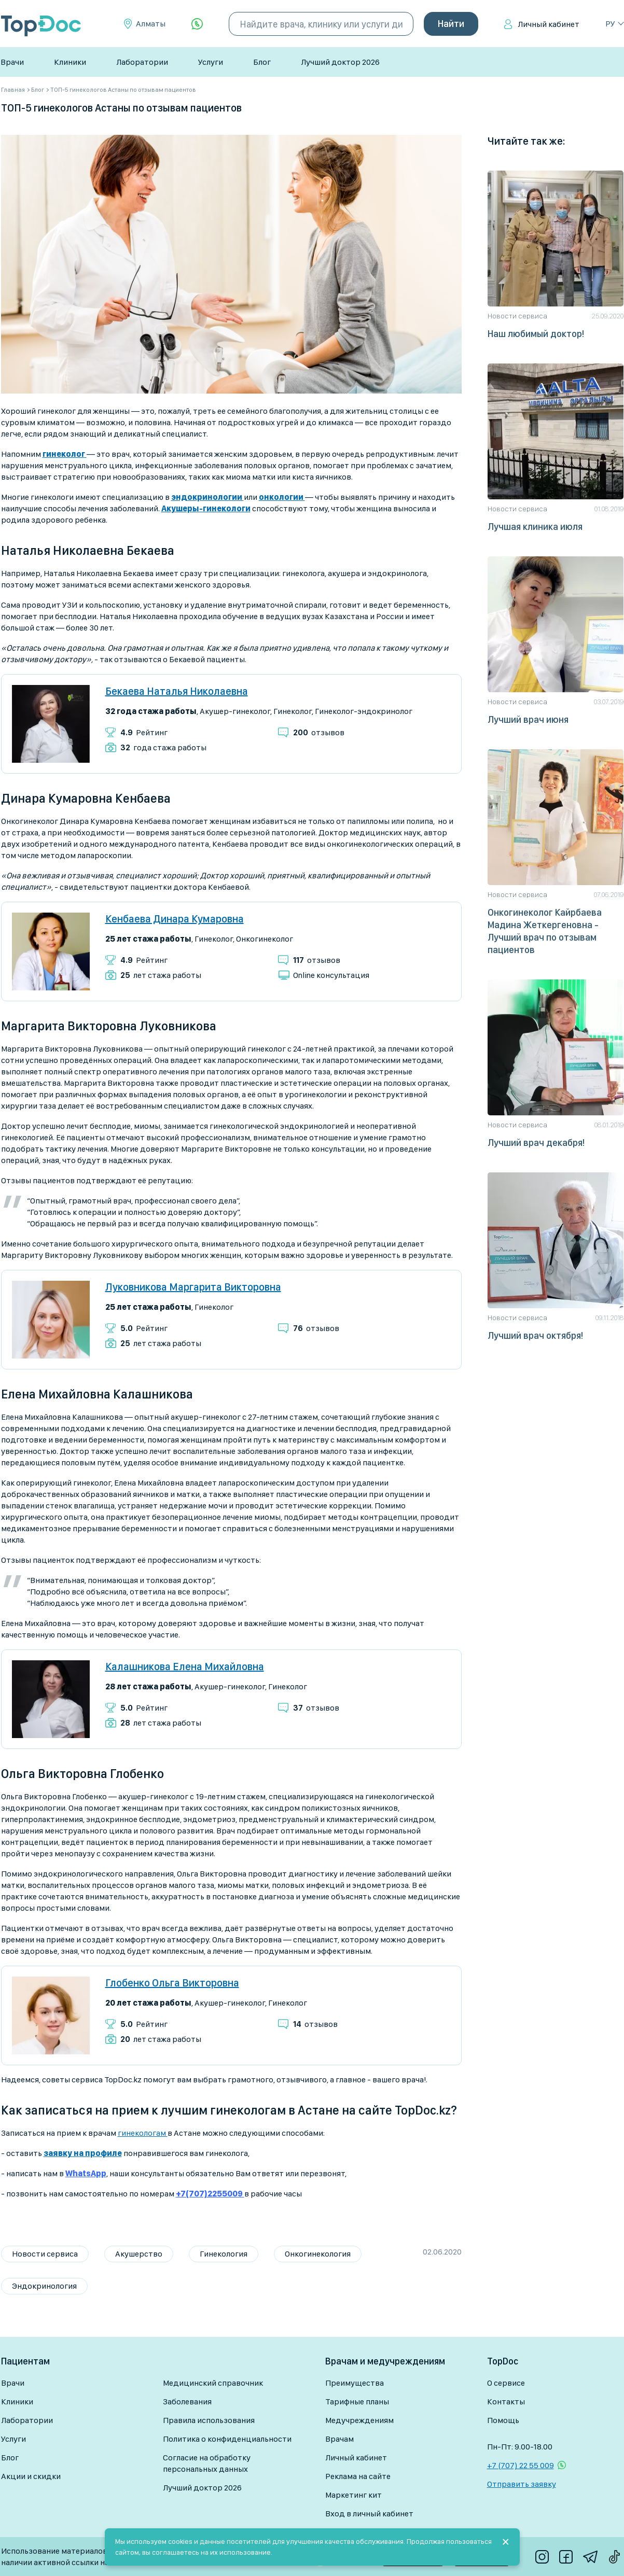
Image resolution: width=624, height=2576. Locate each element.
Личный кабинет (548, 24)
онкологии (282, 497)
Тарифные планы (357, 2401)
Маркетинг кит (353, 2495)
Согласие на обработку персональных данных (207, 2463)
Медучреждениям (359, 2420)
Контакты (506, 2401)
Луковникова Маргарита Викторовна (193, 1287)
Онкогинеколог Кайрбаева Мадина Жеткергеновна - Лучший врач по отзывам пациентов (545, 931)
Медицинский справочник (213, 2383)
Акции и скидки (31, 2476)
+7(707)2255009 (210, 2194)
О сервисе (506, 2383)
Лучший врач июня (528, 719)
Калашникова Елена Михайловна (184, 1666)
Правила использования (209, 2420)
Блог (262, 62)
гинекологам (143, 2133)
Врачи (12, 62)
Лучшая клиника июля (535, 526)
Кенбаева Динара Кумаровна (174, 919)
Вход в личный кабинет (369, 2513)
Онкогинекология (318, 2254)
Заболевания (187, 2401)
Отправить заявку (521, 2484)
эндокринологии (207, 497)
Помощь (503, 2420)
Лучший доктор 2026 (340, 62)
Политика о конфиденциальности (227, 2439)
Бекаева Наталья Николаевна (176, 691)
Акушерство (138, 2254)
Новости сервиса (45, 2254)
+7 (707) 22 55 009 (520, 2465)
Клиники (70, 62)
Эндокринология (44, 2286)
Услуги (210, 62)
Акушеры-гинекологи (206, 508)
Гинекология (223, 2254)
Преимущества (354, 2383)
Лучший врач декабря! (536, 1142)
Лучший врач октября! (535, 1335)
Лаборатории (142, 62)
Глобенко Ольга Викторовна (172, 1983)
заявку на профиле (83, 2153)
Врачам (339, 2439)
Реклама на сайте (358, 2476)
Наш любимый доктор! (536, 333)
